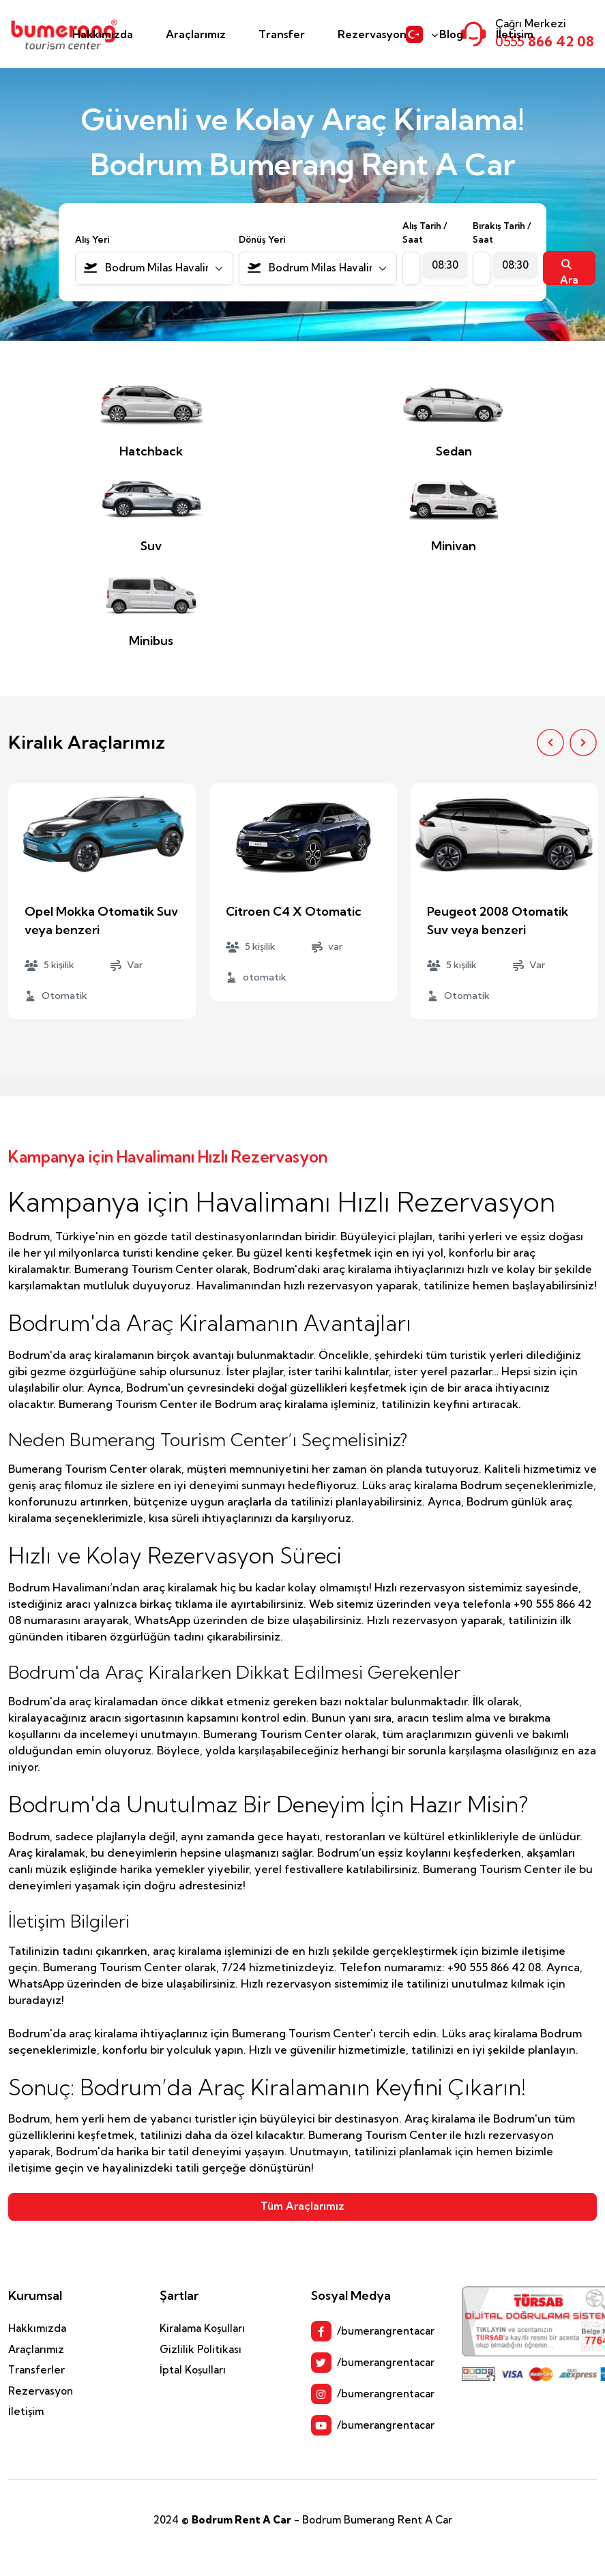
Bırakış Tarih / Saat (502, 232)
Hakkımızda (102, 34)
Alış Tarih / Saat (424, 232)
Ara (569, 272)
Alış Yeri (92, 239)
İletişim (514, 34)
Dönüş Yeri (262, 239)
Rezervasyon (372, 34)
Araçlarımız (196, 34)
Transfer (282, 34)
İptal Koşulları (193, 2369)
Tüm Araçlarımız (302, 2206)
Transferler (36, 2369)
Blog (451, 34)
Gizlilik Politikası (200, 2349)
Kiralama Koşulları (202, 2328)
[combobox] (154, 268)
